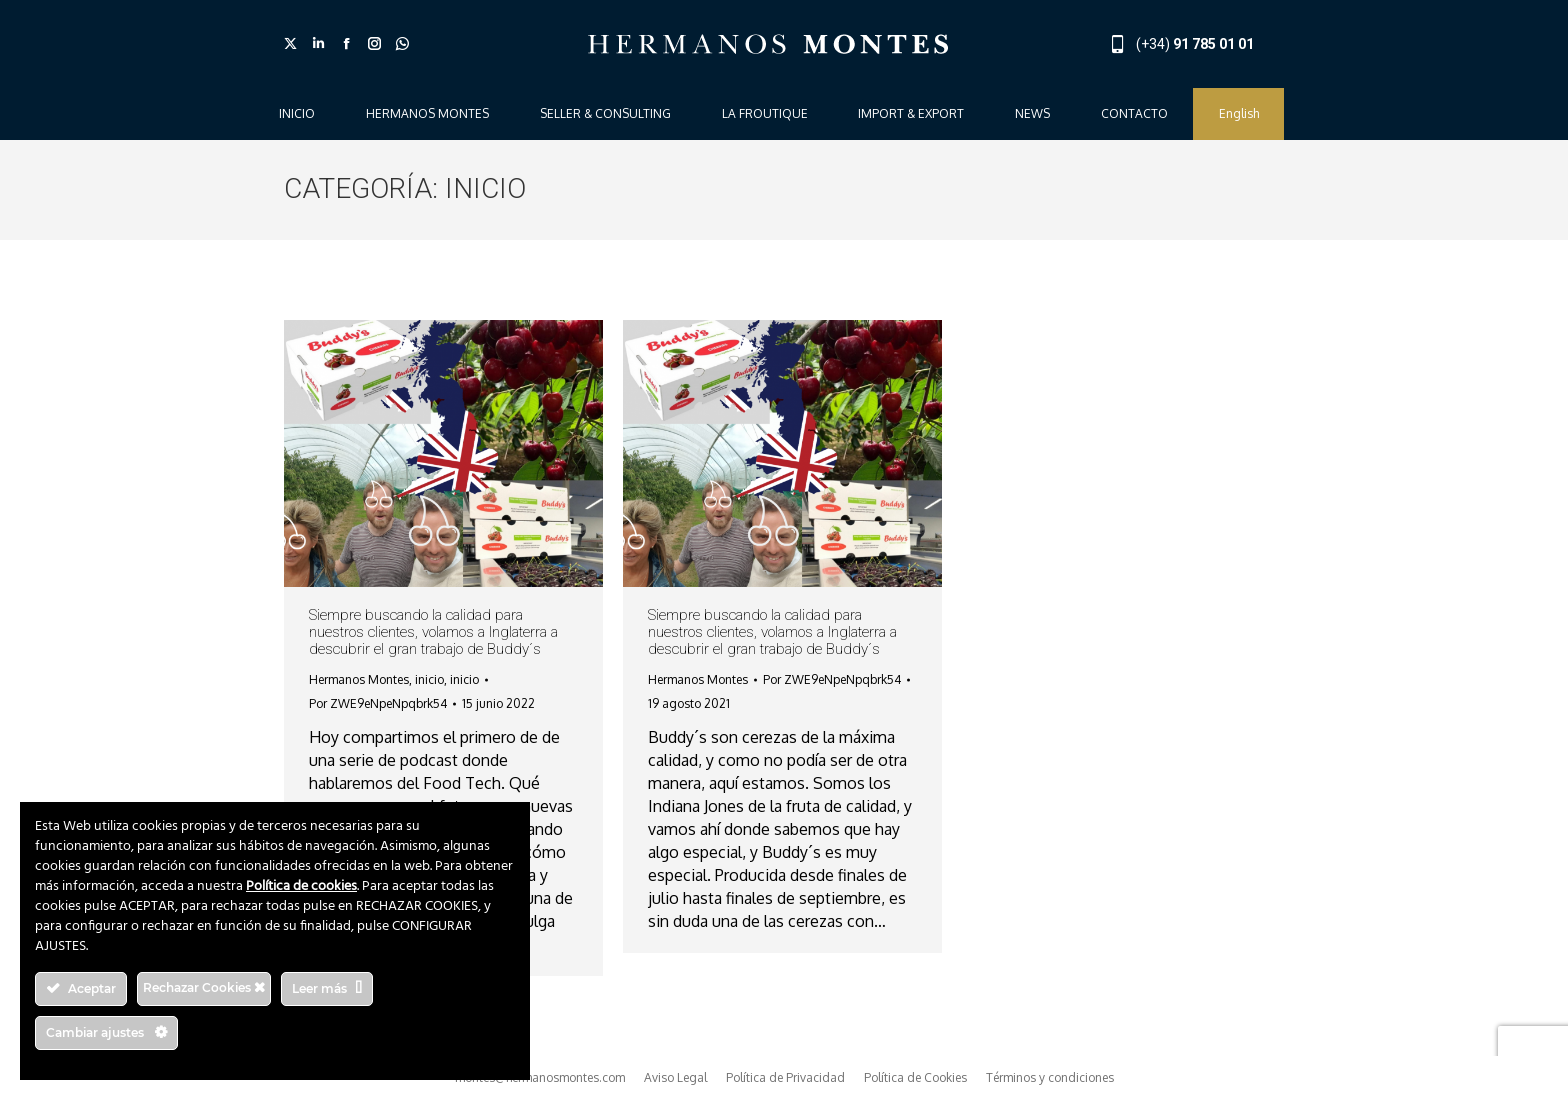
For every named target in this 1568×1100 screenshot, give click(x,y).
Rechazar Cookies (204, 987)
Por (378, 703)
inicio (429, 679)
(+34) (1195, 44)
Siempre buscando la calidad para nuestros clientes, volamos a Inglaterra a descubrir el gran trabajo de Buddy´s (433, 632)
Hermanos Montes (359, 679)
